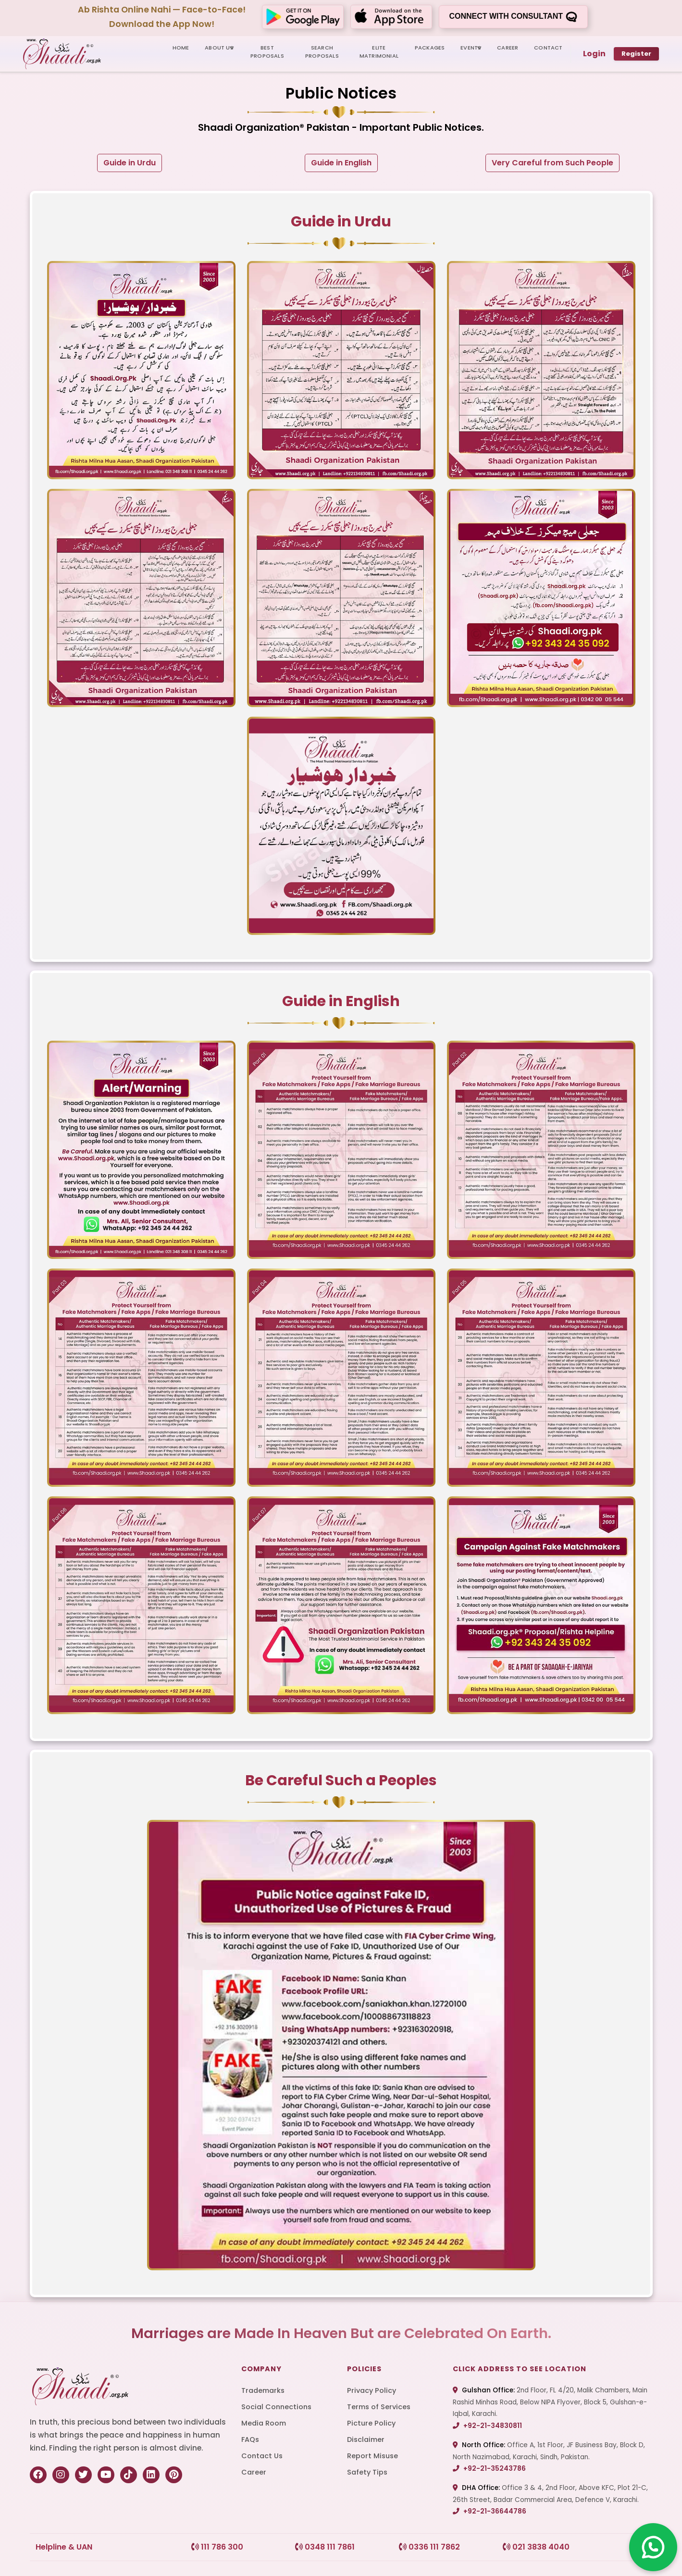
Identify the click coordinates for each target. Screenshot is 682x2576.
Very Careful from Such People (552, 162)
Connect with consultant (513, 17)
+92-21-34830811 (487, 2425)
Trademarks (263, 2390)
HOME (181, 47)
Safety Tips (367, 2472)
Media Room (263, 2423)
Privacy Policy (371, 2390)
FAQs (250, 2439)
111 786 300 (217, 2546)
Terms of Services (378, 2407)
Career (253, 2472)
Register (636, 53)
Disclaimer (365, 2439)
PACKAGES (430, 47)
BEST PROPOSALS (267, 52)
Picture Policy (371, 2423)
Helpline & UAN (64, 2546)
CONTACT (548, 47)
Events (470, 47)
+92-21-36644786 (489, 2511)
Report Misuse (372, 2456)
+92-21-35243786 (489, 2468)
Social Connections (276, 2407)
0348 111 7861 (325, 2546)
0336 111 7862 (429, 2546)
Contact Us (262, 2456)
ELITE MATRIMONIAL (379, 52)
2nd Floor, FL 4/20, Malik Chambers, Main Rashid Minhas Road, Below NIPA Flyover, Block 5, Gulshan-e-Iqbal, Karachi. (550, 2402)
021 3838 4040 (536, 2546)
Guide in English (341, 162)
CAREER (507, 47)
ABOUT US (219, 47)
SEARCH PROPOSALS (322, 52)
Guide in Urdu (129, 162)
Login (594, 53)
